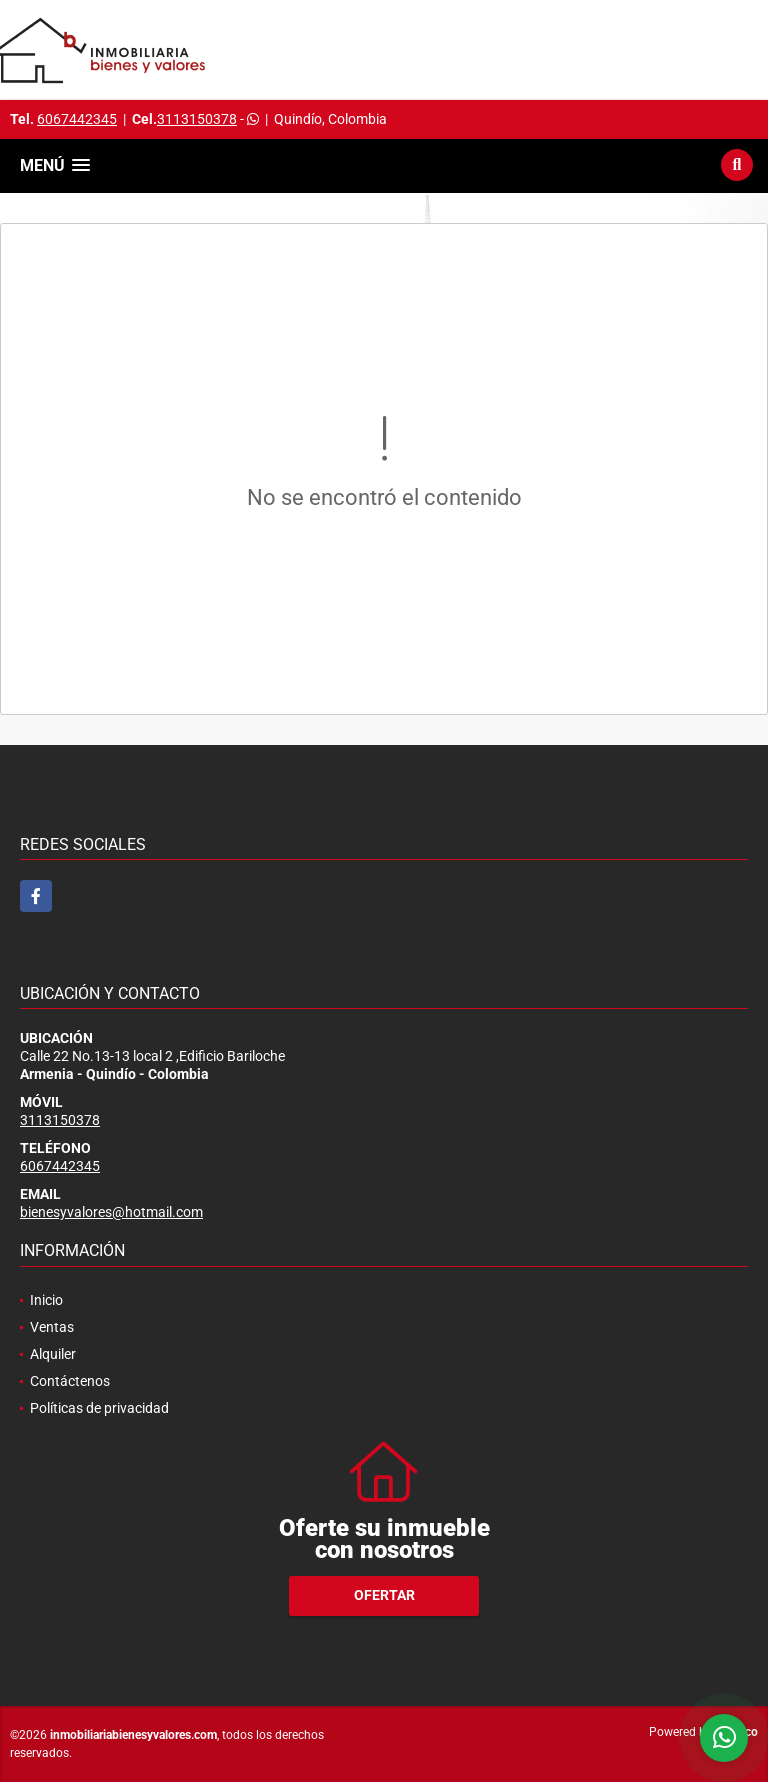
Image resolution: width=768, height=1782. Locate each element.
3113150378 (197, 119)
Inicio (46, 1300)
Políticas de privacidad (99, 1408)
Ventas (52, 1327)
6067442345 (77, 119)
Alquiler (53, 1354)
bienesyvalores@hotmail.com (111, 1212)
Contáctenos (70, 1381)
